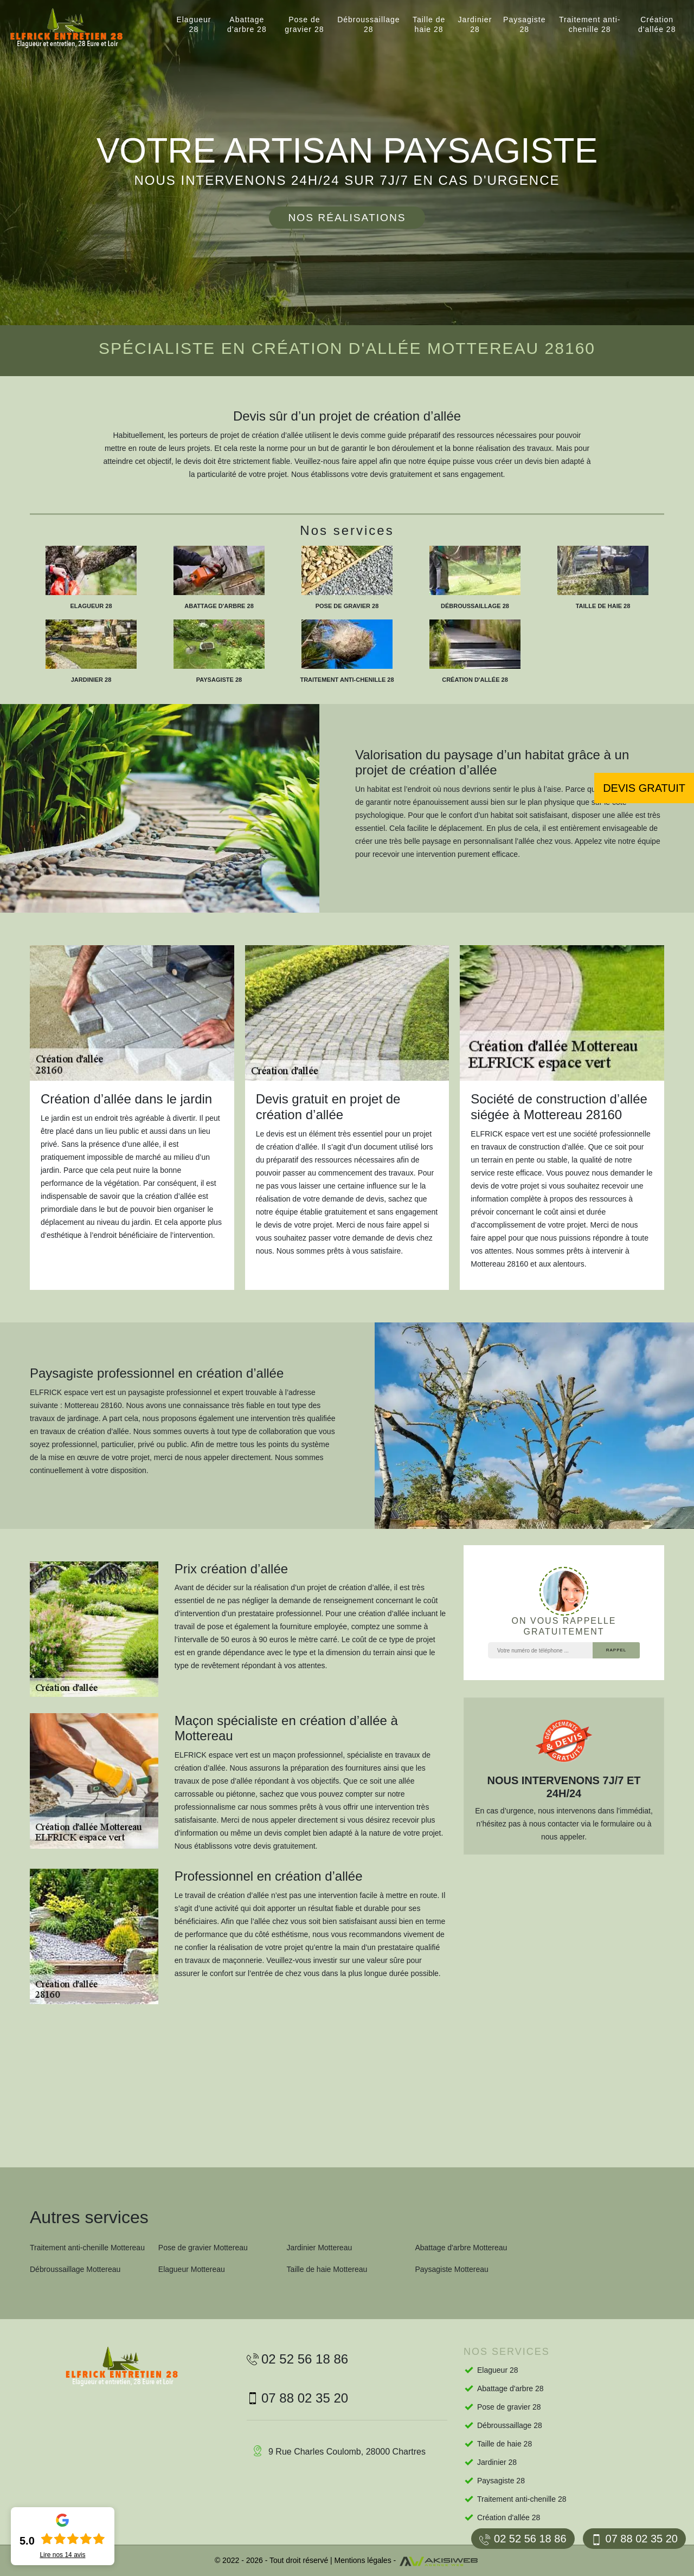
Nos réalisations (347, 217)
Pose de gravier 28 (304, 24)
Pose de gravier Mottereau (203, 2247)
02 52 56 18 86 (522, 2539)
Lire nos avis (62, 2555)
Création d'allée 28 (657, 24)
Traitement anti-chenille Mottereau (87, 2247)
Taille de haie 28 (429, 24)
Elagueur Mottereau (191, 2269)
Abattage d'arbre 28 (247, 24)
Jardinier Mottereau (319, 2247)
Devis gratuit (644, 788)
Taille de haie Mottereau (327, 2269)
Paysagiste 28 (524, 24)
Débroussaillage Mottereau (75, 2269)
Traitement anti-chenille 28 (590, 24)
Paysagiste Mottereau (451, 2269)
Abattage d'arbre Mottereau (461, 2247)
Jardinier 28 (475, 24)
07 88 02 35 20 (634, 2539)
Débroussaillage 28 (368, 24)
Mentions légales (363, 2560)
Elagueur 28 (193, 24)
